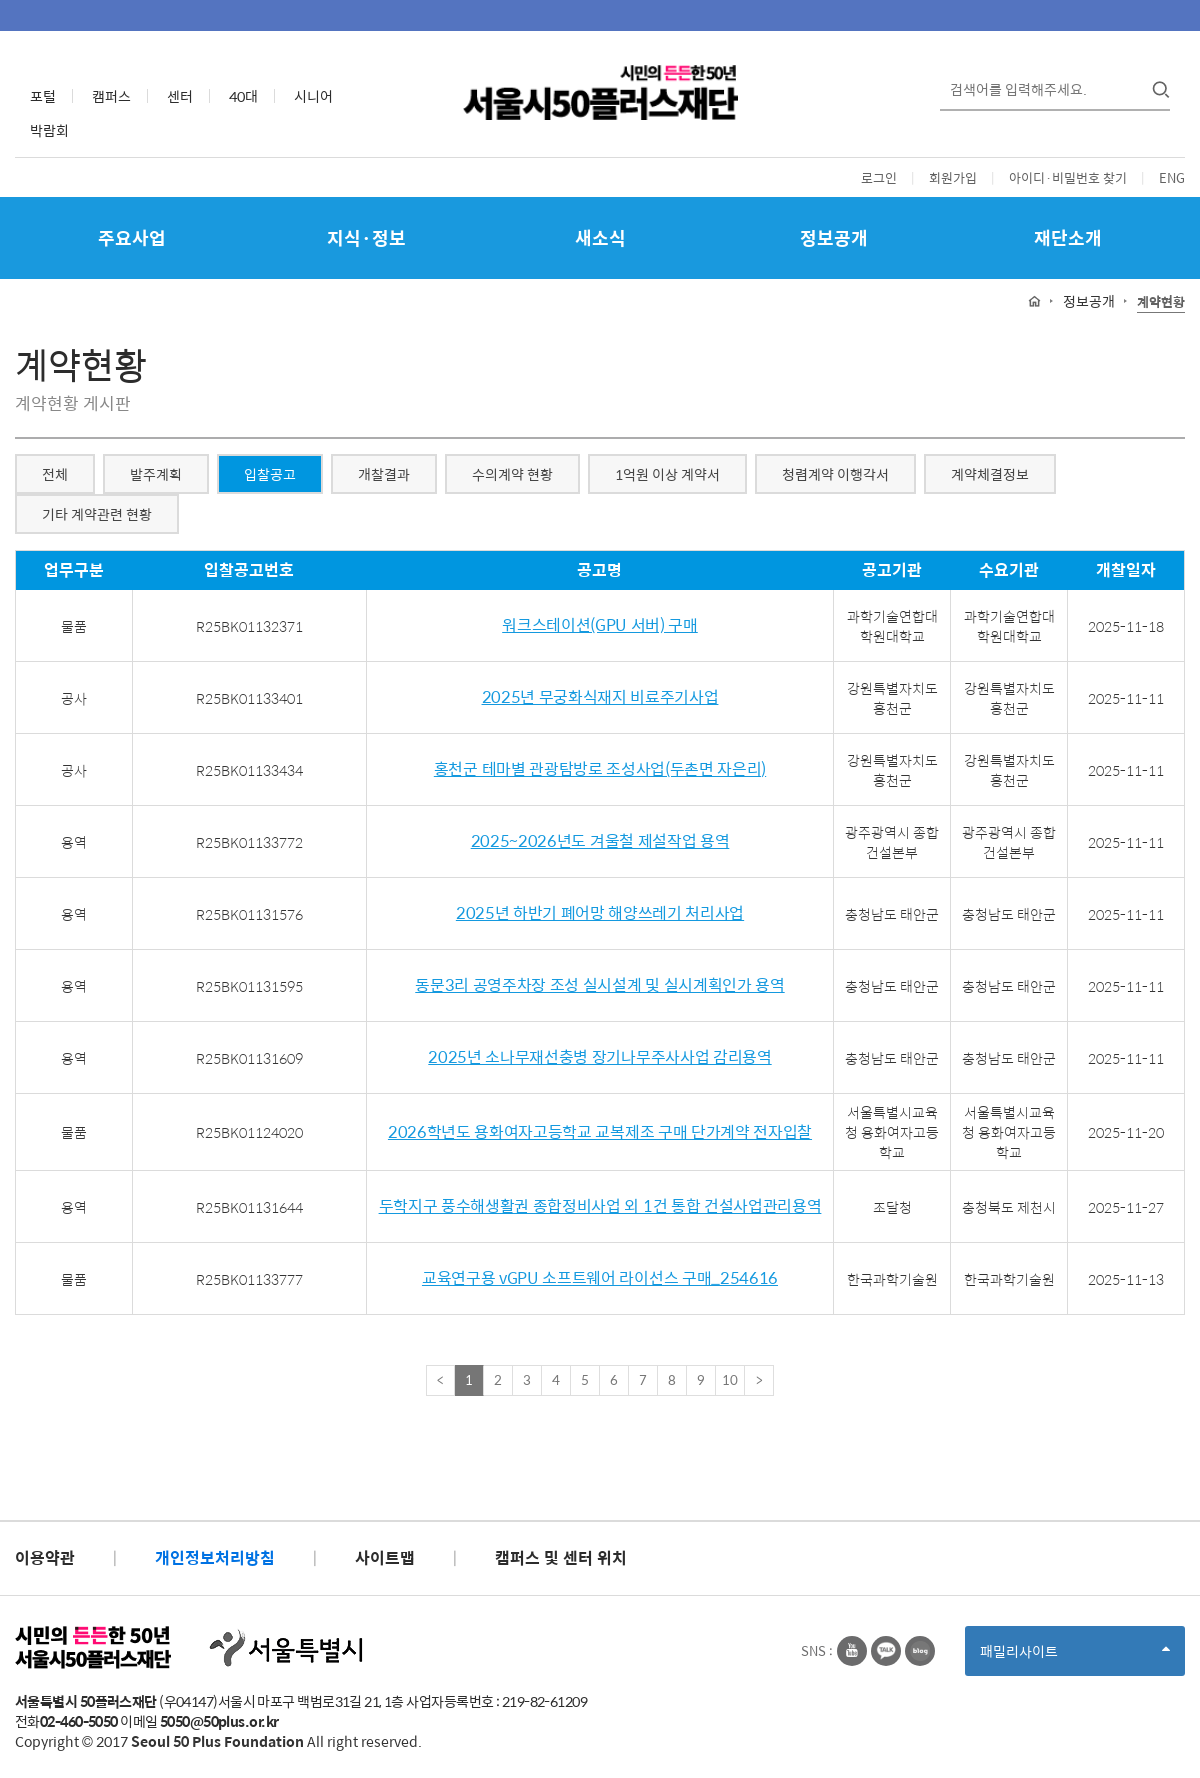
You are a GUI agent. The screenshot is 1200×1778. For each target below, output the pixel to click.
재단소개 (1068, 237)
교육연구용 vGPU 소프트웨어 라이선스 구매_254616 (600, 1278)
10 (730, 1379)
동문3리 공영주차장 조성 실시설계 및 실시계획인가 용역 (599, 985)
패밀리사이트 (1075, 1657)
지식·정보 (366, 237)
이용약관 (45, 1557)
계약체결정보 (990, 474)
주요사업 (132, 237)
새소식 (600, 237)
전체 (55, 474)
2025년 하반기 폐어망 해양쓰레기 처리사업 (600, 913)
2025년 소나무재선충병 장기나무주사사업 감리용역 (599, 1057)
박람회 (49, 130)
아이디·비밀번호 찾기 (1068, 177)
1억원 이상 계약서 (667, 474)
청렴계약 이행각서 (835, 474)
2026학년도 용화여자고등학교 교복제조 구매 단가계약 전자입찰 (600, 1132)
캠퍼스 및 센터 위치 (561, 1557)
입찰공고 (270, 474)
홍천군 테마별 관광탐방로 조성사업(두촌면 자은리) (600, 769)
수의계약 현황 (512, 474)
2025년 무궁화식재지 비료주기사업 (600, 697)
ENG (1172, 177)
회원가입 (953, 177)
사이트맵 (385, 1557)
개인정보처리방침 (215, 1557)
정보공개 (834, 237)
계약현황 (1161, 302)
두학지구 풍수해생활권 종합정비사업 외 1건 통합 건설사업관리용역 (600, 1206)
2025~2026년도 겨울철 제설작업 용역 (600, 841)
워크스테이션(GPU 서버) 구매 (600, 625)
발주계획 (156, 474)
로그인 (879, 177)
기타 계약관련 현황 (97, 514)
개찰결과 (384, 474)
